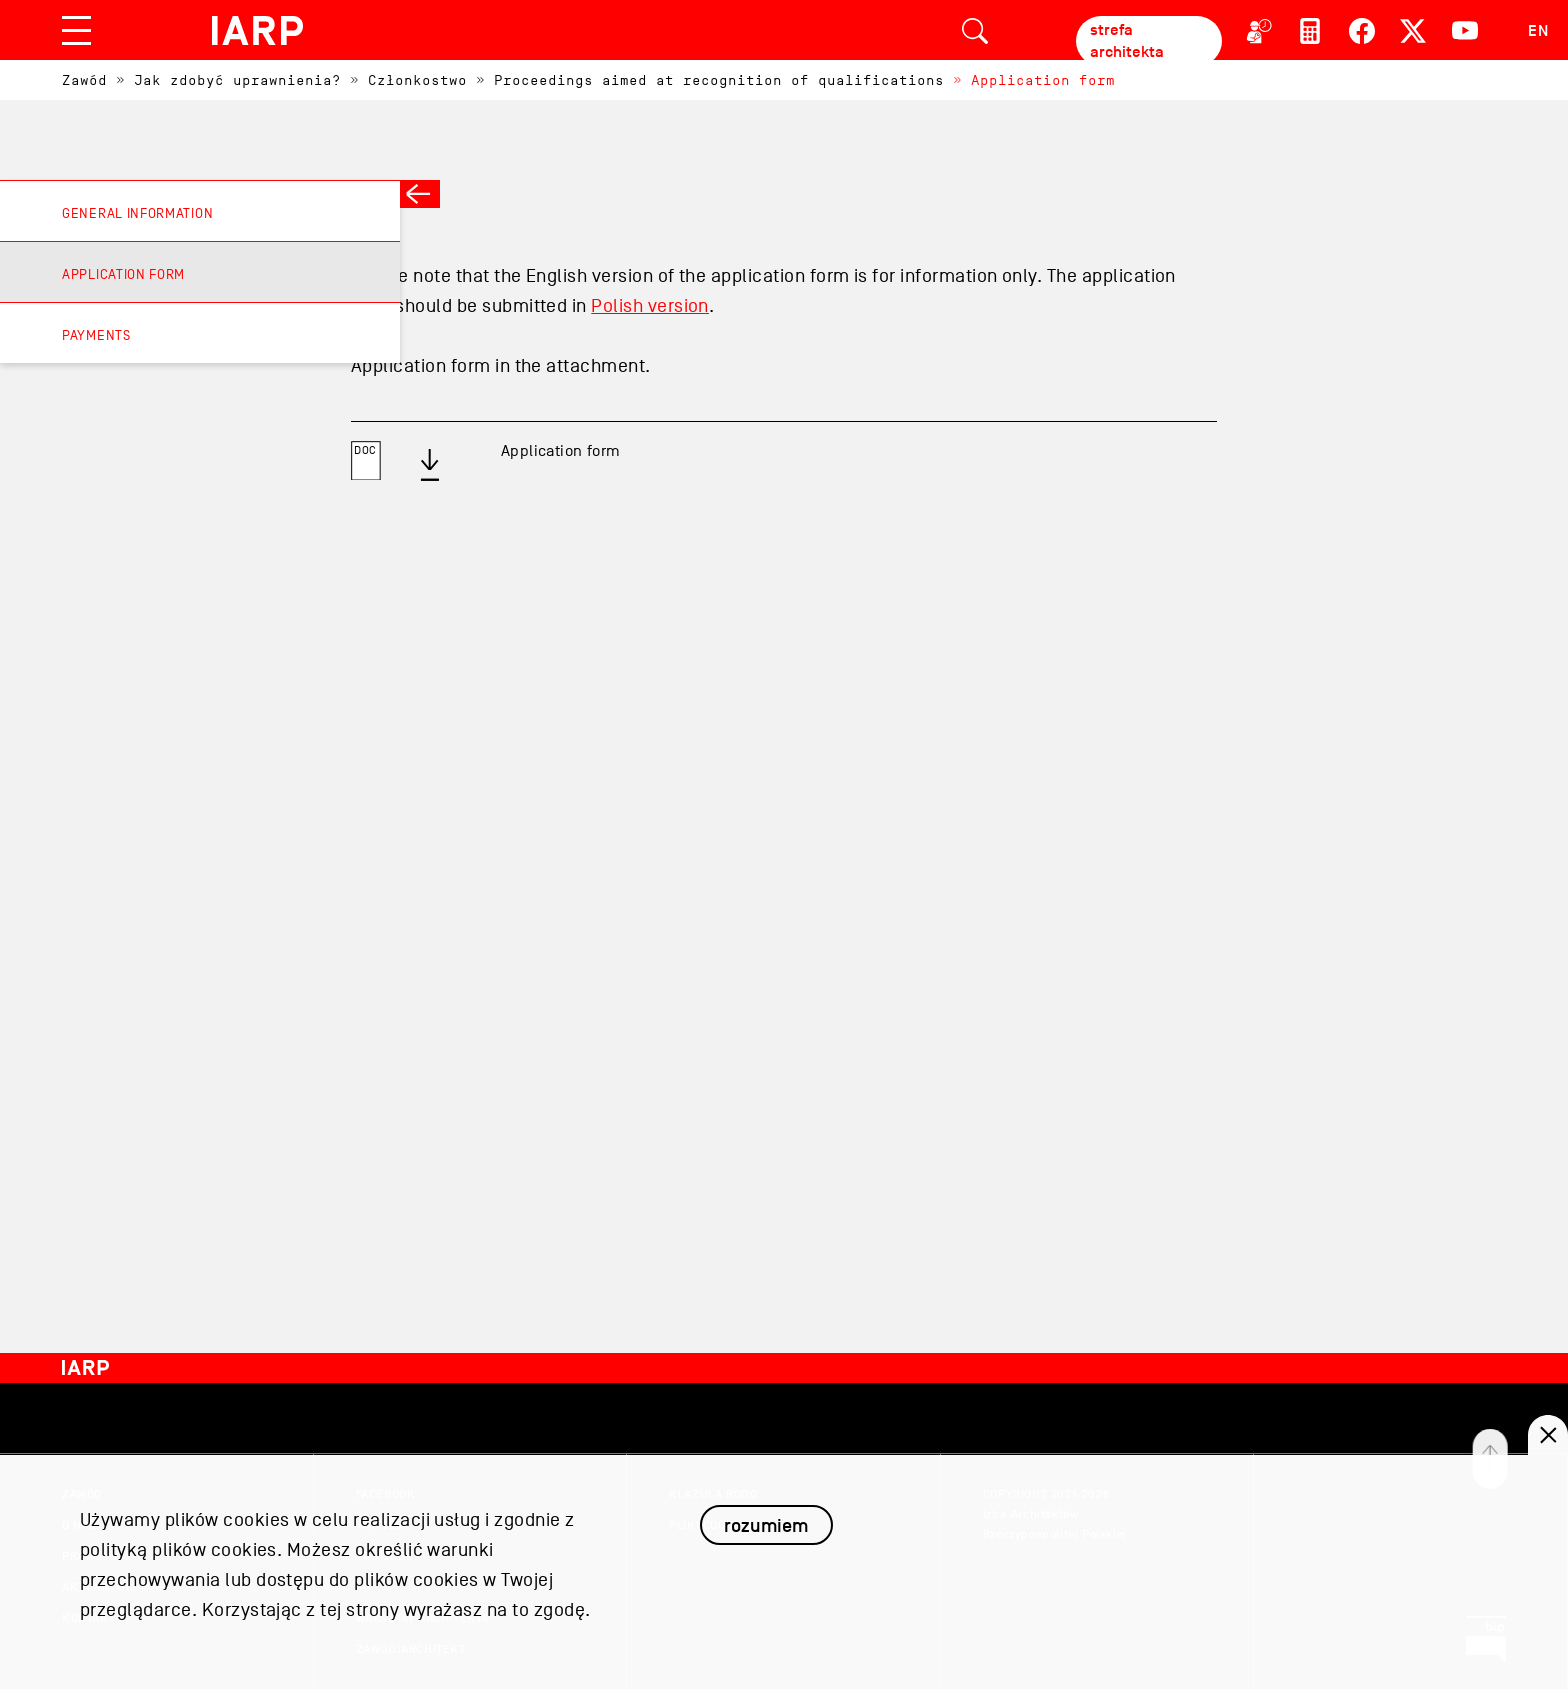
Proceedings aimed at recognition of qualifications (719, 80)
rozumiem (766, 1539)
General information (137, 213)
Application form (1043, 80)
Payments (96, 335)
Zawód (84, 80)
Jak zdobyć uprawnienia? (237, 80)
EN (1538, 31)
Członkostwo (417, 80)
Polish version (650, 306)
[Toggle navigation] (76, 30)
